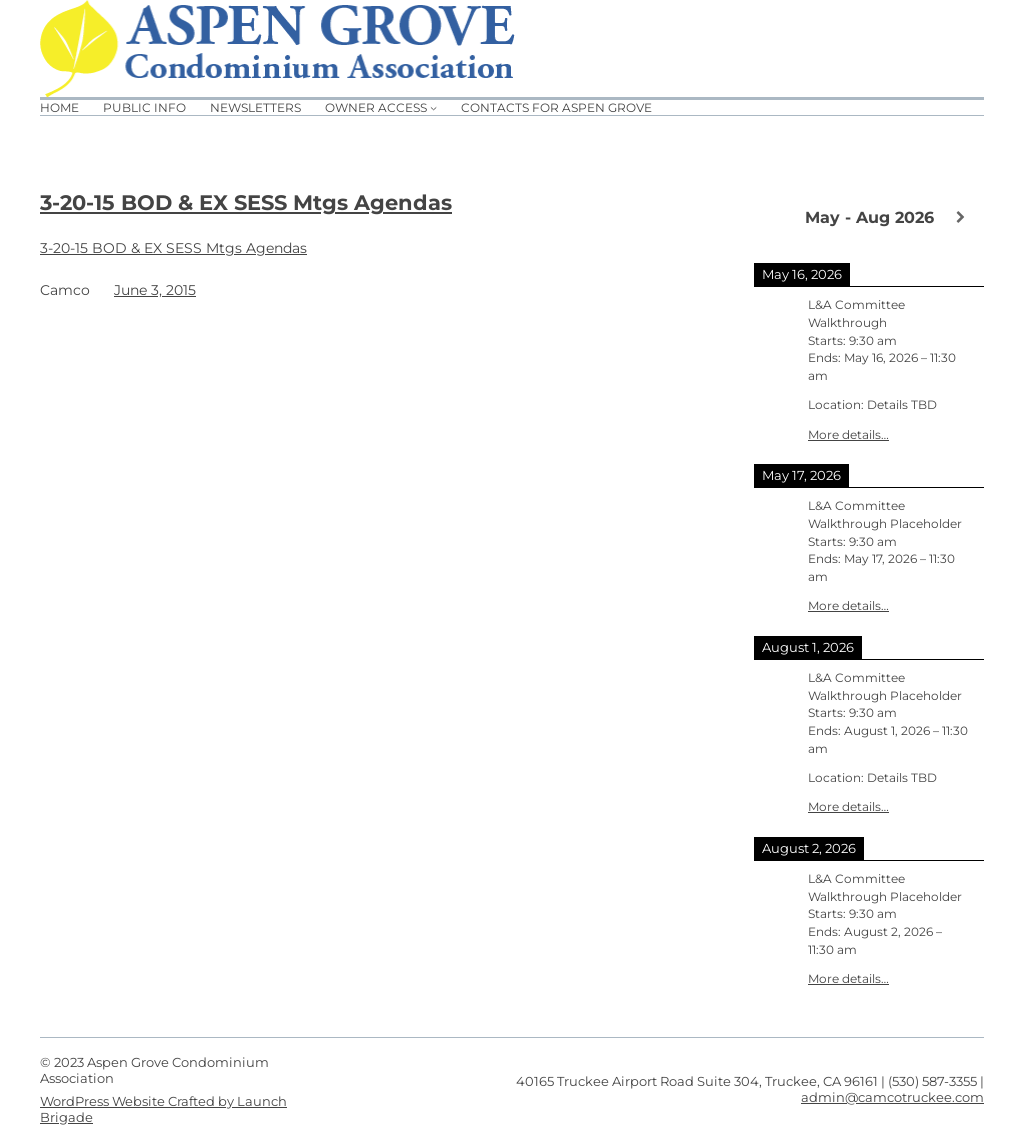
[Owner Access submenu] (433, 107)
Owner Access (376, 107)
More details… (848, 435)
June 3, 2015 (155, 290)
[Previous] (777, 216)
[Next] (961, 217)
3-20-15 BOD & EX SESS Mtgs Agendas (246, 202)
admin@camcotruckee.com (892, 1097)
